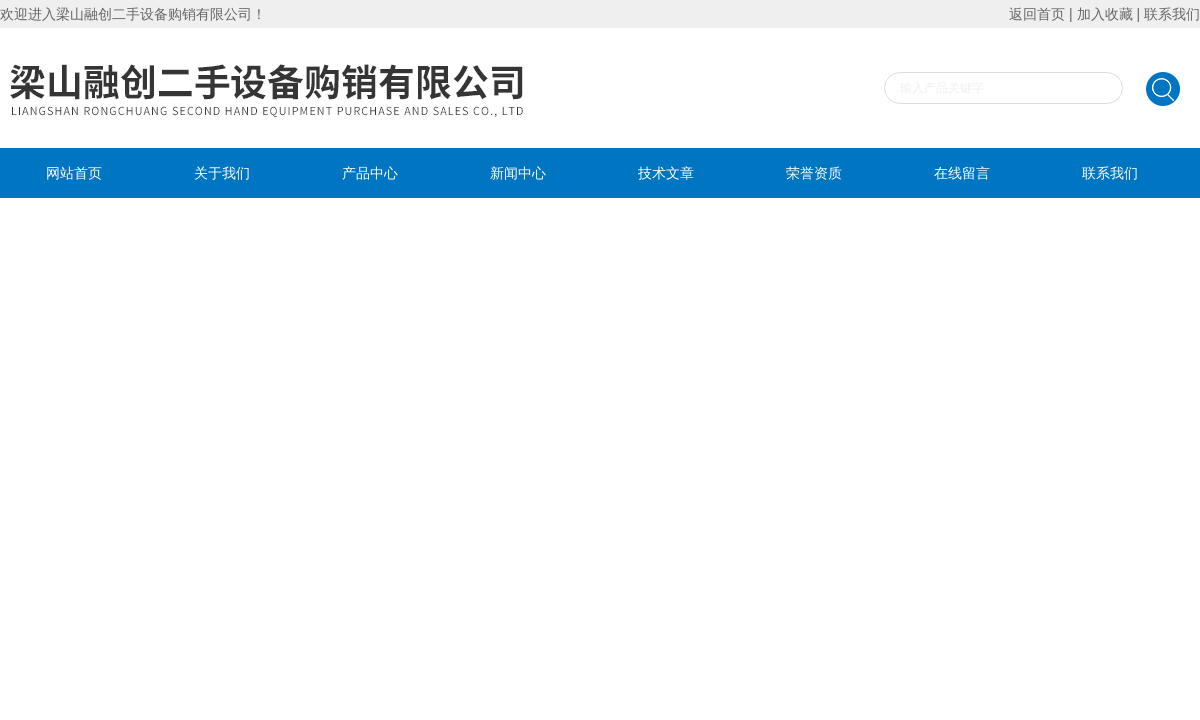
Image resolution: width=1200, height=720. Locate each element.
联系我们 (1172, 14)
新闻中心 (518, 173)
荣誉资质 (814, 173)
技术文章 (666, 173)
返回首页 (1037, 14)
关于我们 (222, 173)
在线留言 (962, 173)
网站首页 (74, 173)
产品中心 (370, 173)
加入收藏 (1105, 14)
